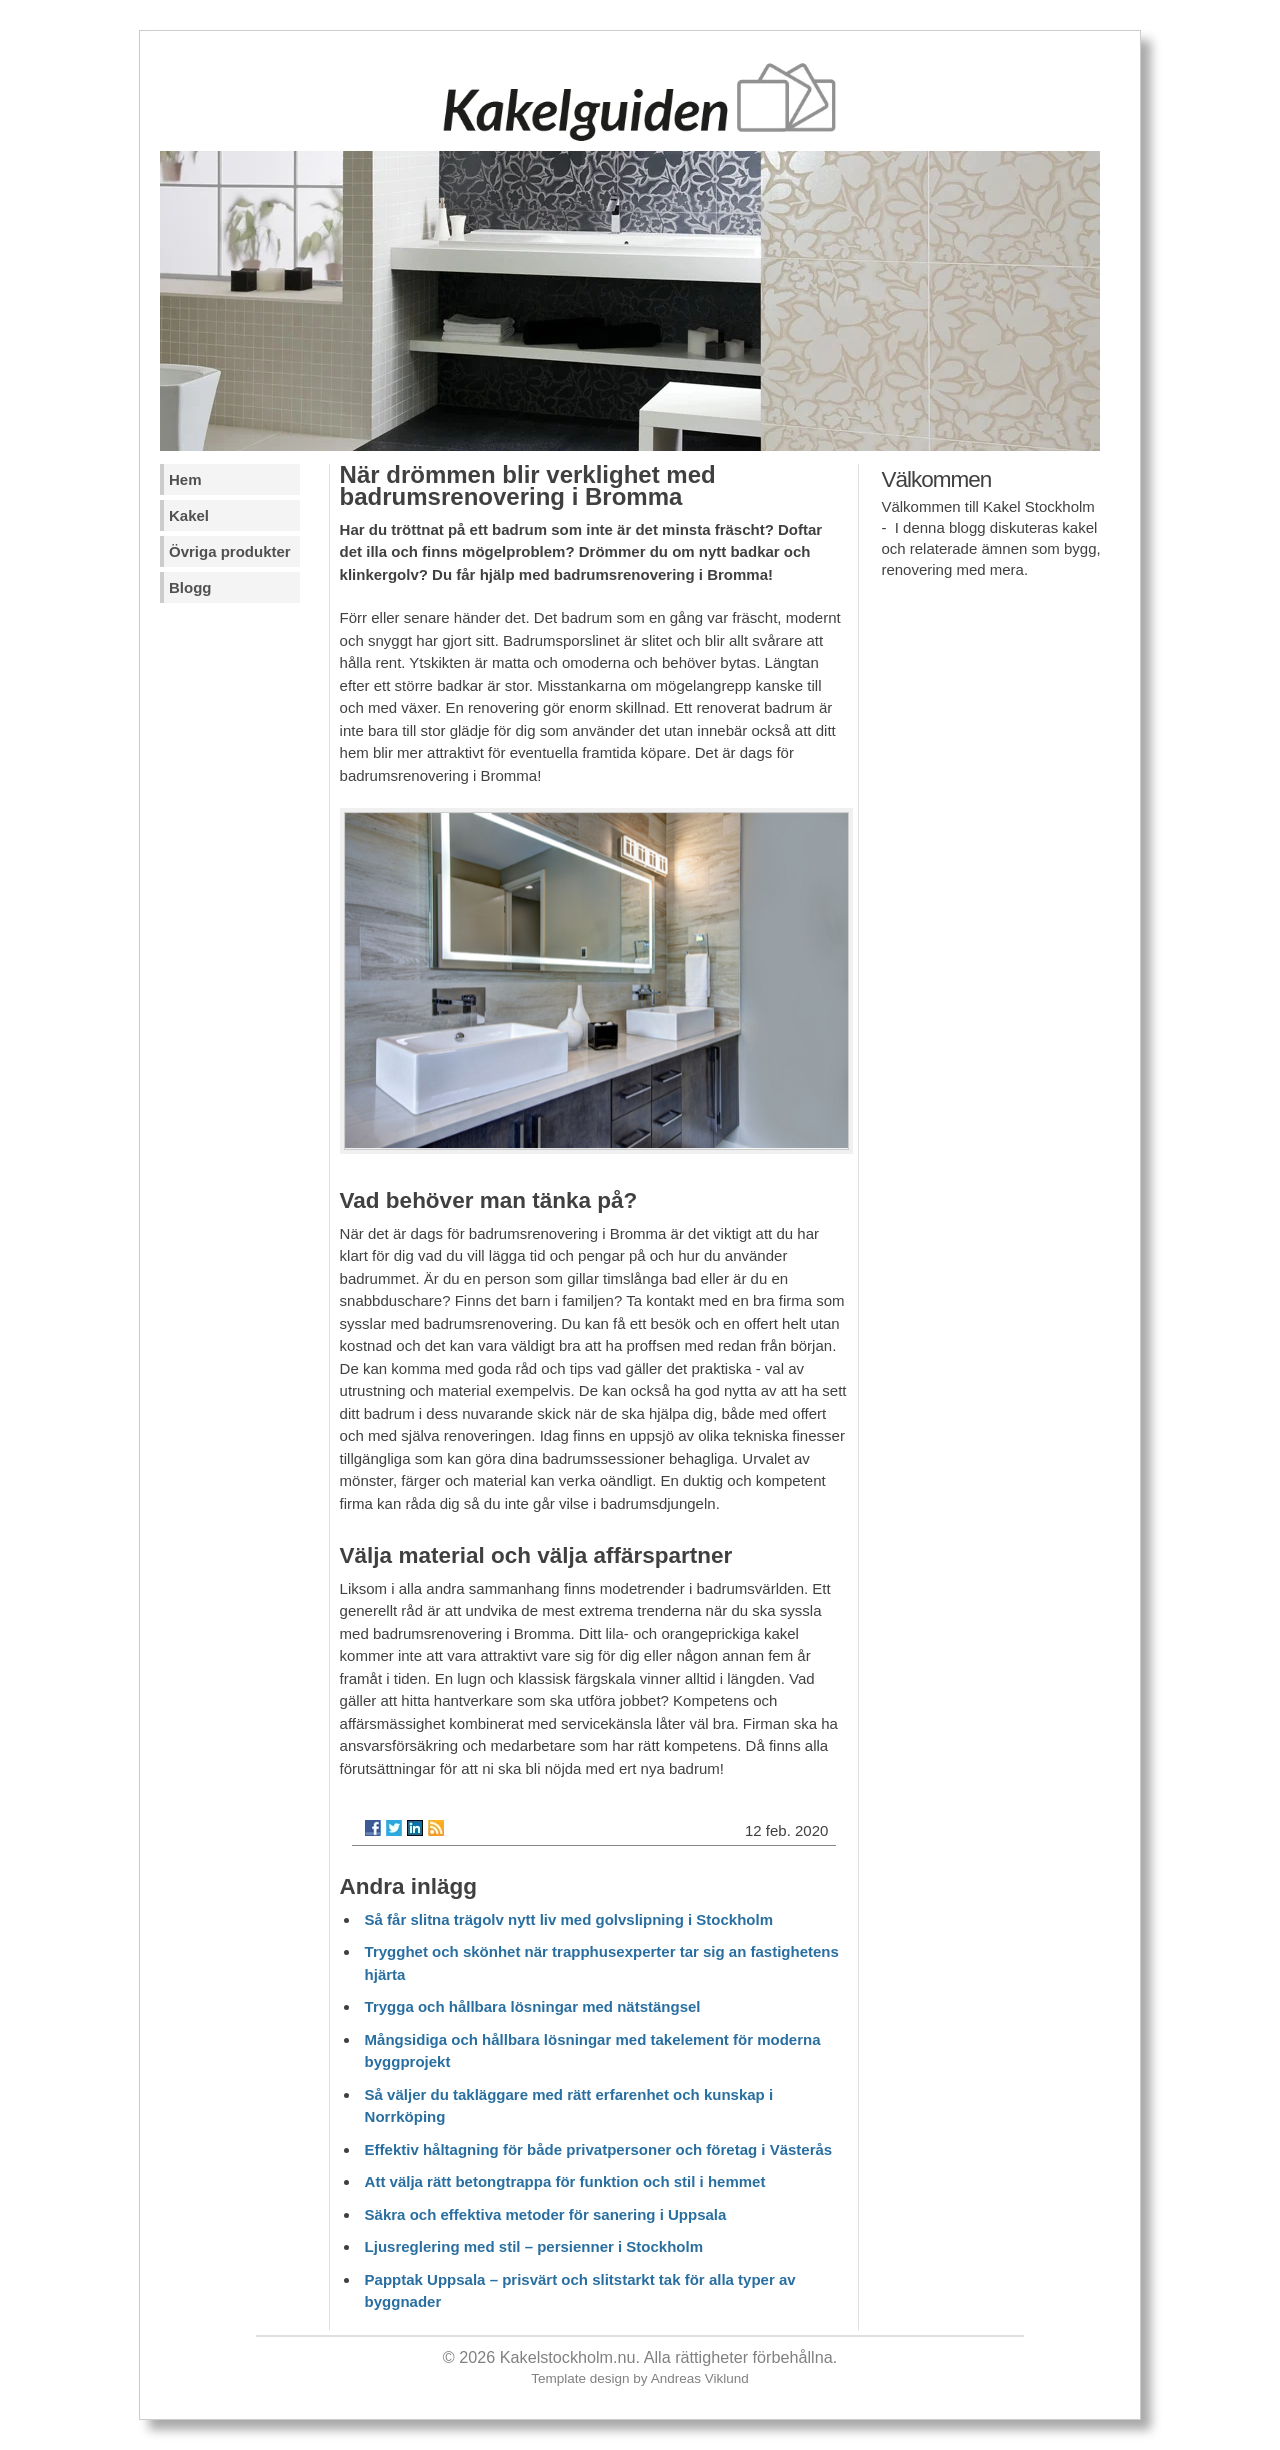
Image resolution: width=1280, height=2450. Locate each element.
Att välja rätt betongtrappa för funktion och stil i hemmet (565, 2181)
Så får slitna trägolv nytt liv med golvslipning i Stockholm (569, 1919)
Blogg (190, 587)
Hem (185, 479)
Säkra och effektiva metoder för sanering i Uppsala (546, 2214)
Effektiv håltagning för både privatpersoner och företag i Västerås (599, 2149)
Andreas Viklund (700, 2378)
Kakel (189, 515)
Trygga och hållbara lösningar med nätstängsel (533, 2006)
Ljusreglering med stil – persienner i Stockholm (534, 2246)
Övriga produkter (230, 551)
